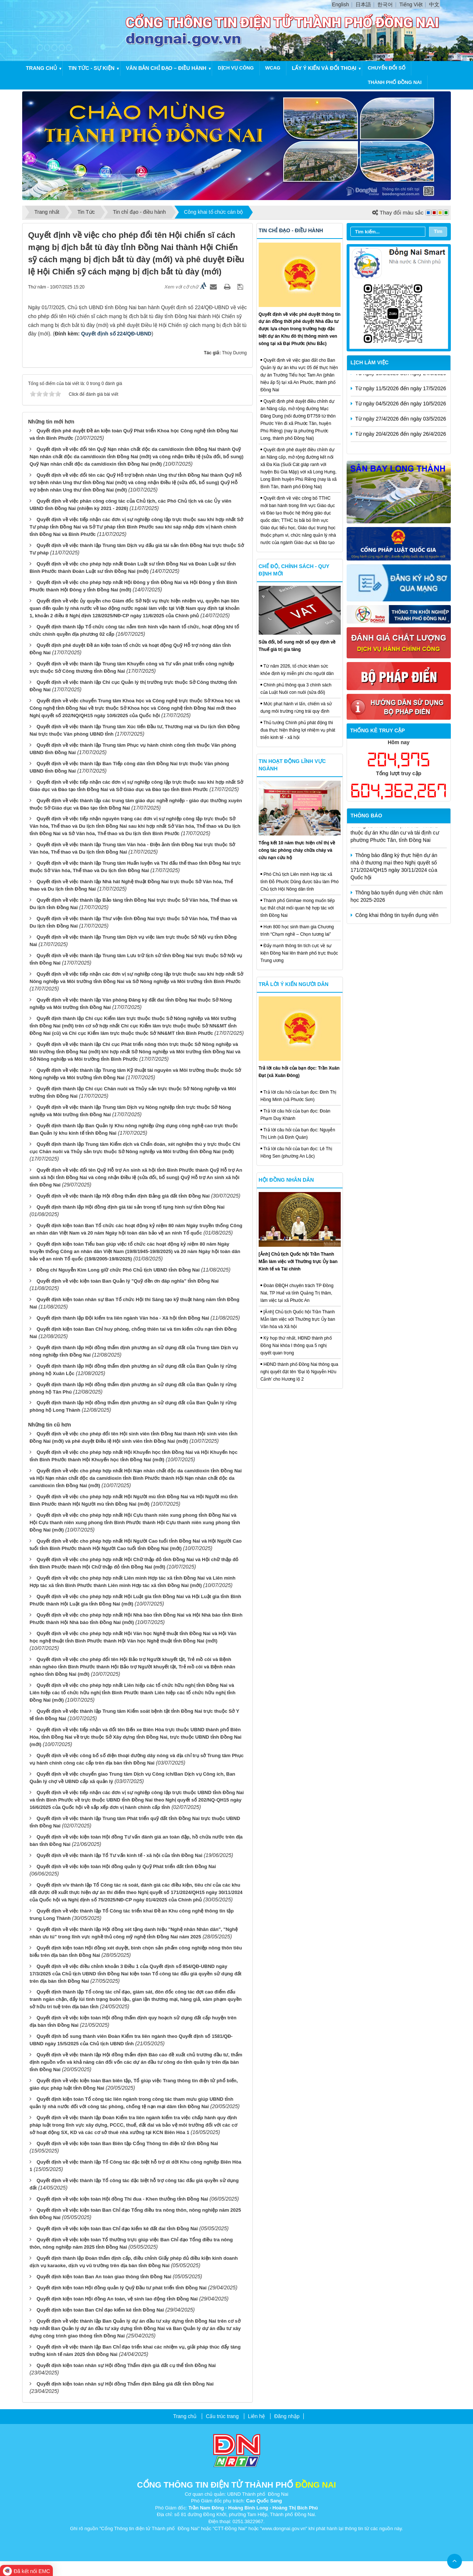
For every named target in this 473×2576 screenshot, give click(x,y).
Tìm (438, 231)
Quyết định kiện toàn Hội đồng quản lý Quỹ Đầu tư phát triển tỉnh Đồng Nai (122, 2287)
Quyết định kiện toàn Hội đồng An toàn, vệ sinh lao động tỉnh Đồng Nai (117, 2299)
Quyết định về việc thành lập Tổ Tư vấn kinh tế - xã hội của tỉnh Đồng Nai (120, 1855)
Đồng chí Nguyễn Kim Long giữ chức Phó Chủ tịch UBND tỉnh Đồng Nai (118, 1270)
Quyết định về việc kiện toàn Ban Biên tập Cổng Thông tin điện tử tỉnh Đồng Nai (127, 2143)
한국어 (385, 4)
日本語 (363, 4)
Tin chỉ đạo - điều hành (291, 230)
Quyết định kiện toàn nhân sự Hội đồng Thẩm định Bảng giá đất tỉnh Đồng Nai (125, 2384)
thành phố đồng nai (395, 82)
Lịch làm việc (370, 362)
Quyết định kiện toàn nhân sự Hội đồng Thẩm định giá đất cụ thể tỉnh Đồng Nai (126, 2365)
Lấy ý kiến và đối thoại (324, 68)
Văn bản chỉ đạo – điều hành (166, 68)
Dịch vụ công (235, 68)
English (340, 4)
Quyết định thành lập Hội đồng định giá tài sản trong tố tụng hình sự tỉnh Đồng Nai (131, 1207)
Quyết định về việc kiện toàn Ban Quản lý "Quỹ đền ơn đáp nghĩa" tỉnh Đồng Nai (128, 1281)
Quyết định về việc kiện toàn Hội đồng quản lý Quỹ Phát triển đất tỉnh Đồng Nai (126, 1866)
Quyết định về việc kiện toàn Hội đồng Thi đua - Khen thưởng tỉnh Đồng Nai (122, 2199)
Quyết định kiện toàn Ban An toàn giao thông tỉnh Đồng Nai (104, 2276)
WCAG (272, 68)
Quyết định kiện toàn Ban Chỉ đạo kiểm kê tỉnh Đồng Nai (100, 2310)
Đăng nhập (287, 2416)
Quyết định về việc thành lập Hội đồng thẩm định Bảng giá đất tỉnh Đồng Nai (123, 1196)
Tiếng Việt (411, 4)
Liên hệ (256, 2416)
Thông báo (366, 815)
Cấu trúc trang (222, 2416)
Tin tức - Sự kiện (91, 68)
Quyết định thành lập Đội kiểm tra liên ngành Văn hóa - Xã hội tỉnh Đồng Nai (123, 1318)
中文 (434, 4)
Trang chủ (41, 68)
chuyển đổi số (386, 68)
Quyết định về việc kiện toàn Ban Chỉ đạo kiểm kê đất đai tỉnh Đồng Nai (117, 2228)
